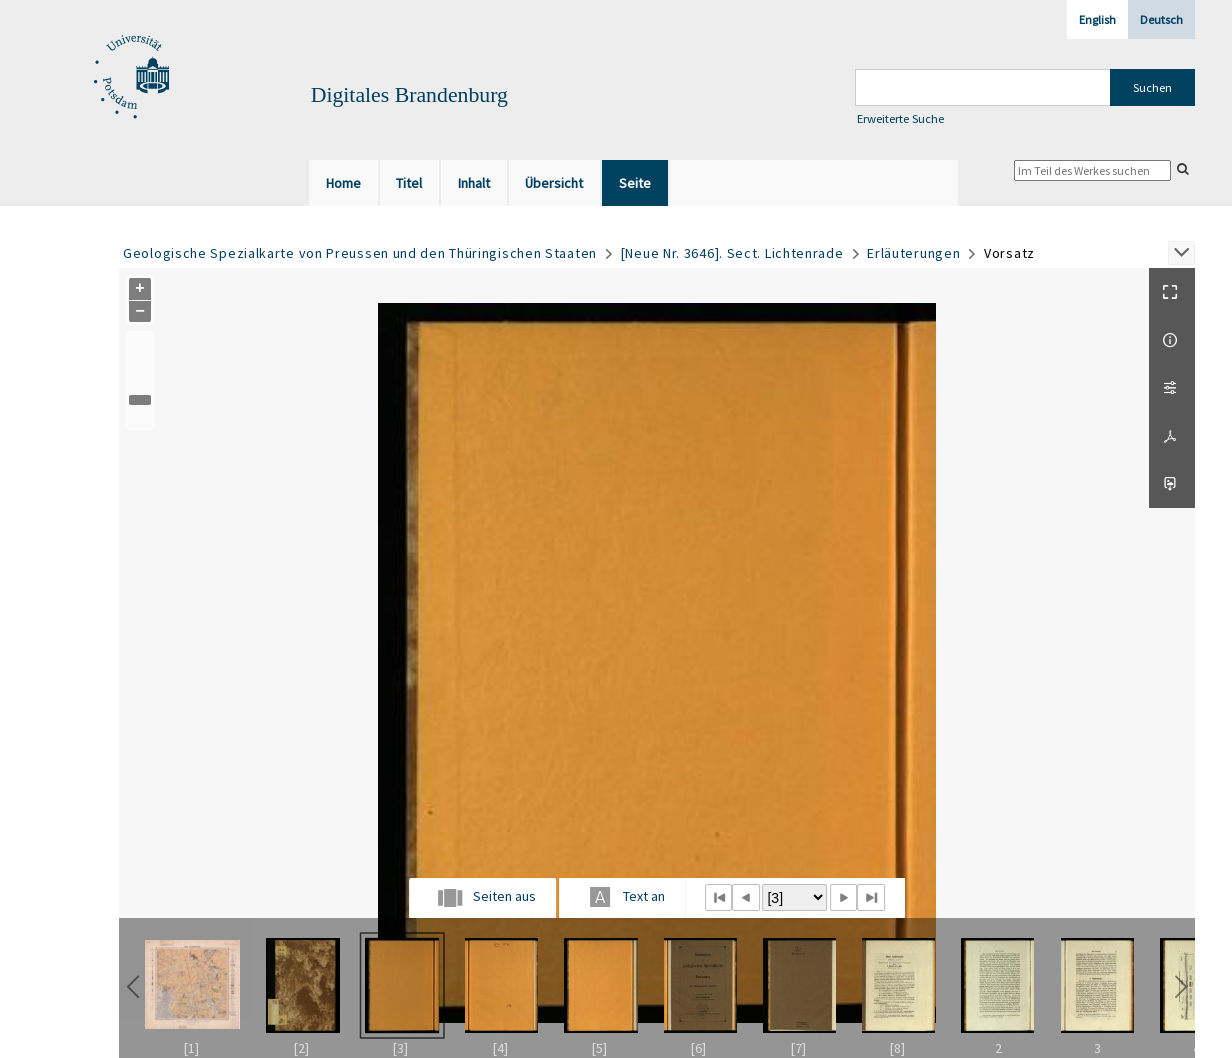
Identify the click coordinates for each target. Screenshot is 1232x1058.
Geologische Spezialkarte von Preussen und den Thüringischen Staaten (360, 253)
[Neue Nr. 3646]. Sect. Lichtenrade (732, 253)
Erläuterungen (913, 253)
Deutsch (1161, 19)
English (1097, 19)
